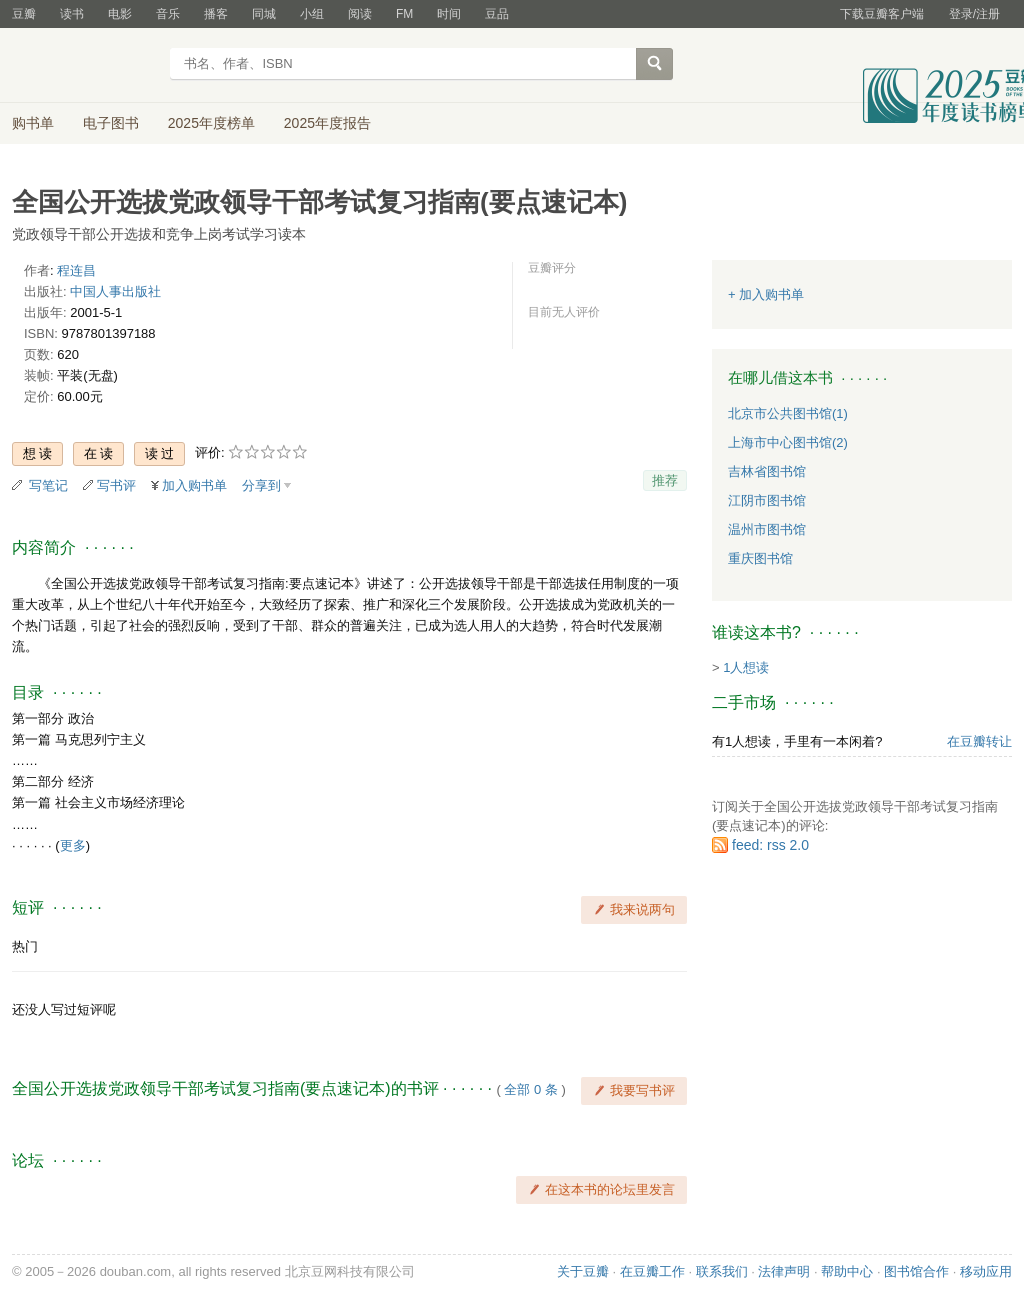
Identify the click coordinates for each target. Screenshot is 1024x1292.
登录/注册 (974, 14)
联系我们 (722, 1271)
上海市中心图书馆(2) (788, 442)
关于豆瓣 (583, 1271)
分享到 (261, 485)
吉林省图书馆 (767, 471)
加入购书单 (194, 485)
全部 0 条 (530, 1089)
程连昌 (76, 270)
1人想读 (746, 667)
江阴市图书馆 (767, 500)
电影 (120, 14)
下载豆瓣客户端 (882, 14)
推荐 (665, 480)
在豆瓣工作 (652, 1271)
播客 (216, 14)
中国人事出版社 (115, 291)
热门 (25, 946)
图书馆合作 (916, 1271)
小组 (312, 14)
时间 (449, 14)
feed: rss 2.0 (770, 845)
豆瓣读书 (84, 66)
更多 (73, 845)
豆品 (497, 14)
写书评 (116, 485)
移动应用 (986, 1271)
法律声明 (784, 1271)
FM (404, 14)
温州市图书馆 (767, 529)
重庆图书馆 (760, 558)
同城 (264, 14)
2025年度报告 (327, 123)
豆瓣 (24, 14)
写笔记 (48, 485)
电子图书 (111, 123)
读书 (72, 14)
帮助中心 (847, 1271)
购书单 (33, 123)
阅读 (360, 14)
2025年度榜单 (211, 123)
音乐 (168, 14)
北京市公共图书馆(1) (788, 413)
